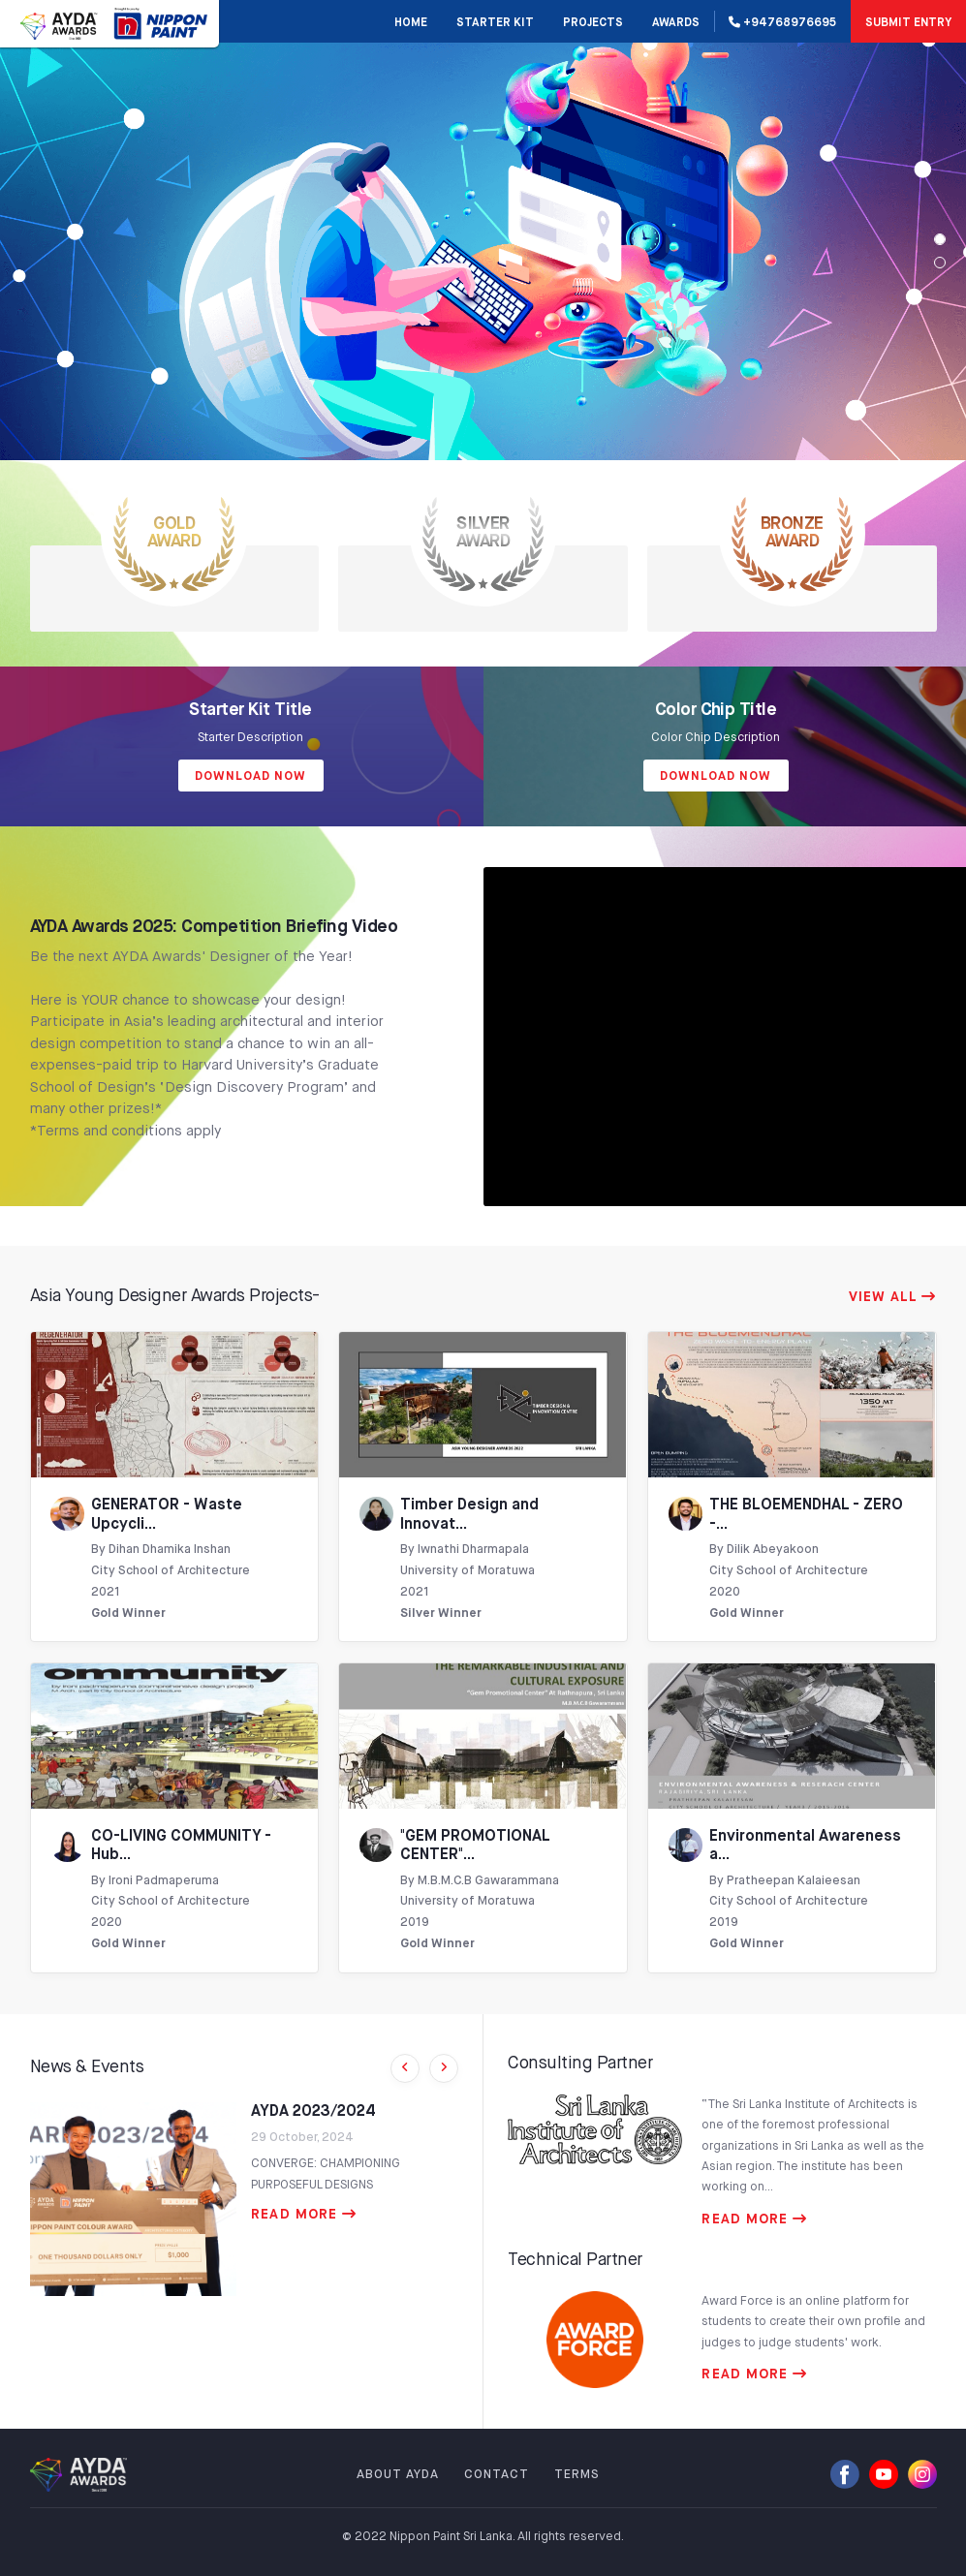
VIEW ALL (893, 1296)
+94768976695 (782, 22)
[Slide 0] (940, 239)
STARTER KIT (495, 23)
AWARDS (676, 23)
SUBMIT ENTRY (908, 23)
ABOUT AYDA (398, 2474)
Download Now (251, 776)
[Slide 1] (940, 262)
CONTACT (496, 2474)
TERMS (577, 2474)
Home (410, 23)
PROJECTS (593, 23)
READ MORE (304, 2214)
